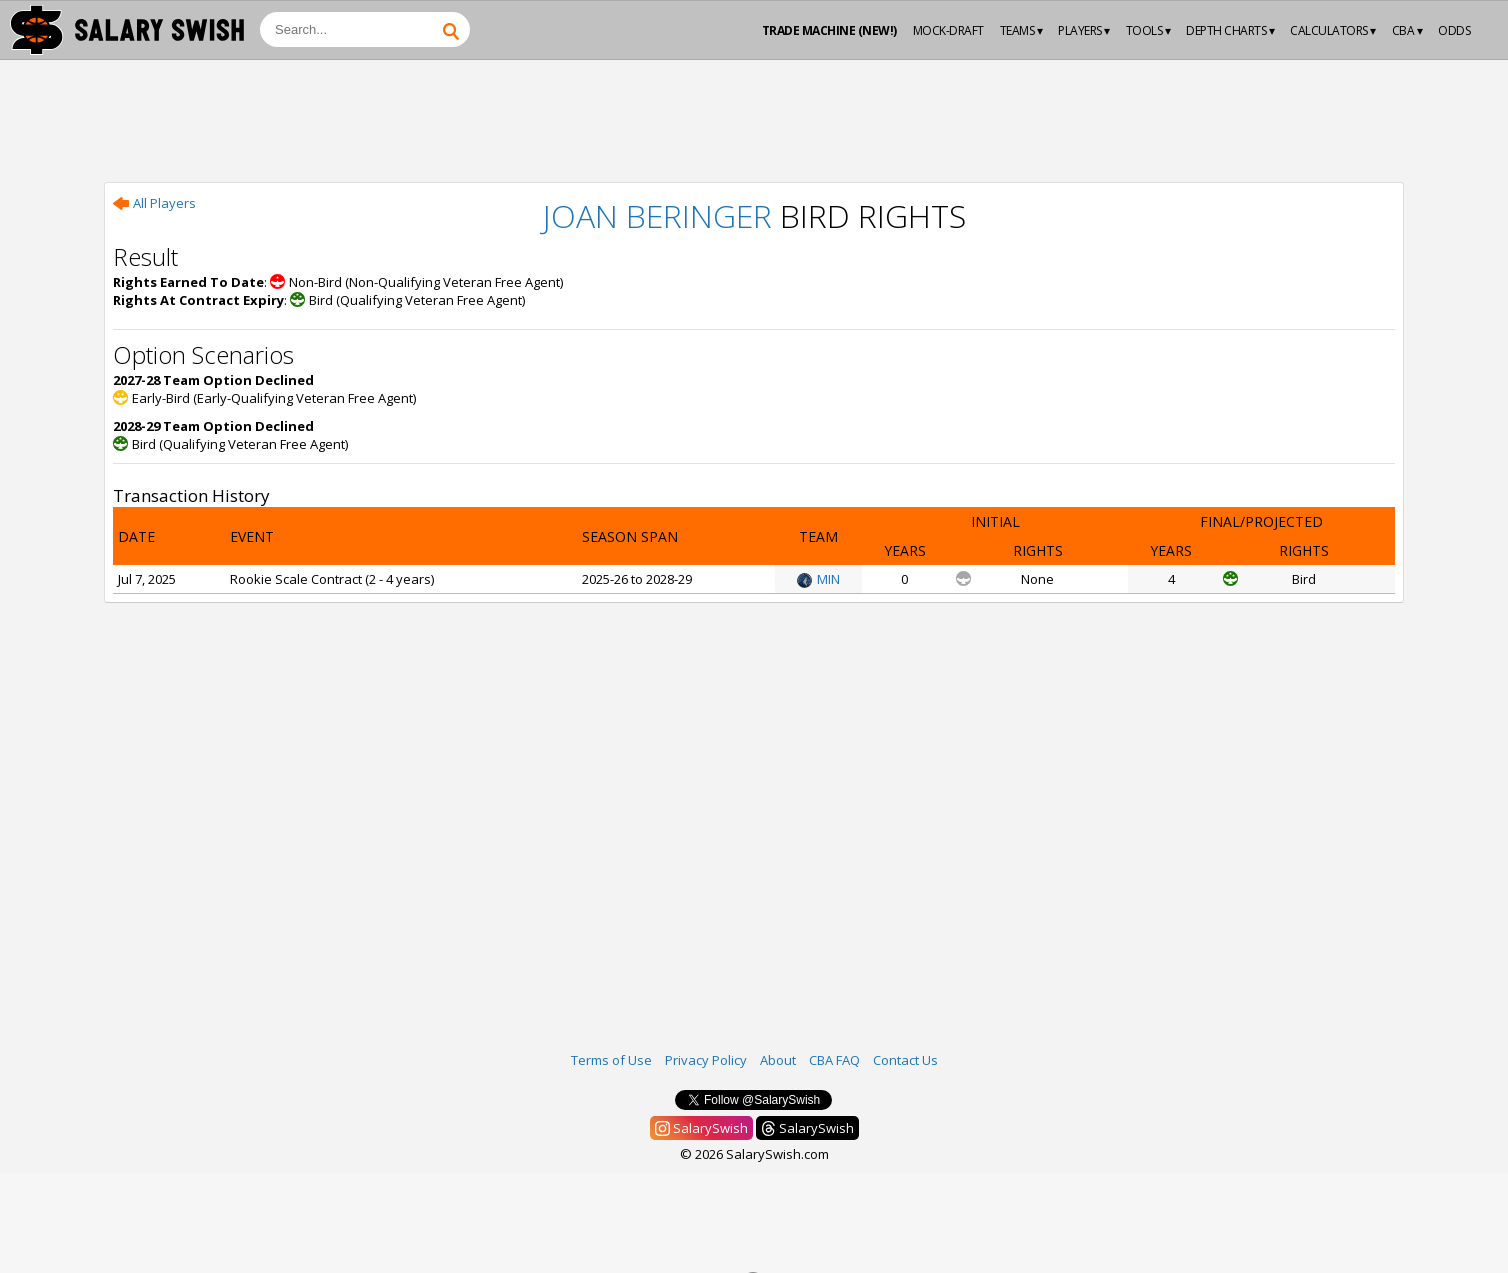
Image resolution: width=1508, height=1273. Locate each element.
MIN (818, 579)
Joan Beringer (657, 215)
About (778, 1060)
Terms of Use (611, 1060)
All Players (154, 203)
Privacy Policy (706, 1060)
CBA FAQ (834, 1060)
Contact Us (905, 1060)
